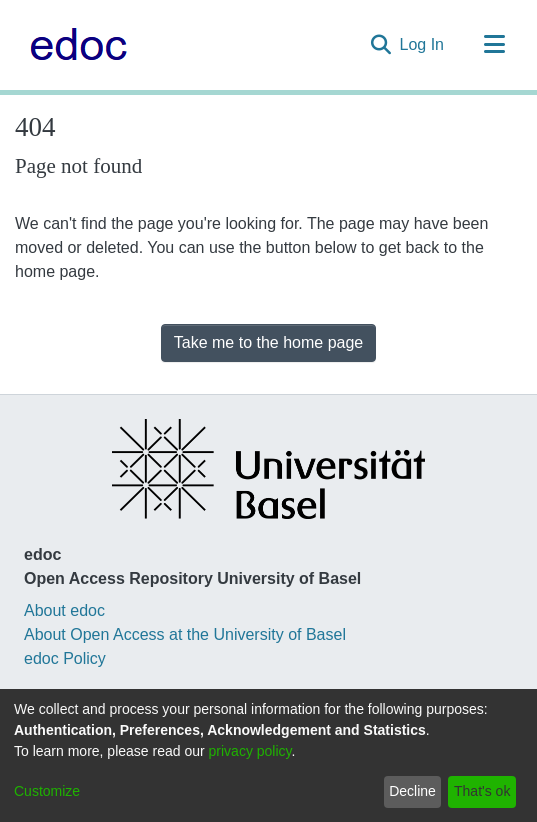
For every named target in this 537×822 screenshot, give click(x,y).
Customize (47, 791)
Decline (412, 791)
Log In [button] (423, 44)
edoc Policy (65, 658)
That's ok (482, 791)
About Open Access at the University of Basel (185, 634)
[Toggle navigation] (494, 45)
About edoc (64, 610)
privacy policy (250, 751)
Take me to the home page (268, 342)
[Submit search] (381, 45)
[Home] (73, 45)
